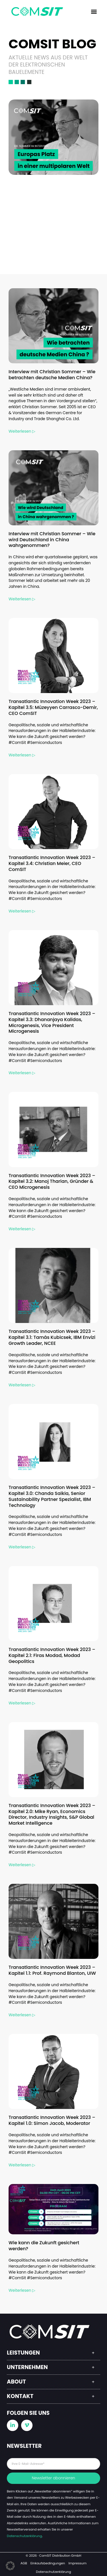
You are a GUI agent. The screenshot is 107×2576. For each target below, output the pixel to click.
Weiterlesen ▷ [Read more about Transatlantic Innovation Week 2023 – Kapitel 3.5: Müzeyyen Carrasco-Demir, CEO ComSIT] (22, 755)
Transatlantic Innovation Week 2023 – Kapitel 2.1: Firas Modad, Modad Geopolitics (52, 1655)
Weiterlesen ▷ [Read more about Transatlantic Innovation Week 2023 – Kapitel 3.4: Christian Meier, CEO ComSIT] (22, 911)
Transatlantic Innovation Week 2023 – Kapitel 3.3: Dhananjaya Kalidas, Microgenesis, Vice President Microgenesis (52, 1022)
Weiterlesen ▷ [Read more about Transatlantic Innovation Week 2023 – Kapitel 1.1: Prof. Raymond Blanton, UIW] (22, 2015)
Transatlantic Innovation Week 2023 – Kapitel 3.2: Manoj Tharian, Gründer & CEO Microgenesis (52, 1181)
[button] (93, 11)
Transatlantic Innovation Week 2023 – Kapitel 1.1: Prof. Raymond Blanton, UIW (52, 1970)
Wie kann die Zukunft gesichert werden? (44, 2245)
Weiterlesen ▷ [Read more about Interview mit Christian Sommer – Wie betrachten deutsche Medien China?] (22, 431)
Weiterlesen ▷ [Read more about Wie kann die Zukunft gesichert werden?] (22, 2290)
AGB (24, 2563)
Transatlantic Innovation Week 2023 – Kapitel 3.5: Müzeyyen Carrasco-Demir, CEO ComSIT (53, 707)
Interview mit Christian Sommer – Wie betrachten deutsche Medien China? (52, 374)
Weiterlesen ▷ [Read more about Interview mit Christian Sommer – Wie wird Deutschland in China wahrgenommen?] (22, 599)
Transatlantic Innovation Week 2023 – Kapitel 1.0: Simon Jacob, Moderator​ (52, 2120)
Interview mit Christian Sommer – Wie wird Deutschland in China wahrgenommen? (52, 539)
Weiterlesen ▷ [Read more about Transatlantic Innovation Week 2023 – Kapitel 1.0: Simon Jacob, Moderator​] (22, 2165)
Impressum (77, 2563)
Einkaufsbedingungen (48, 2563)
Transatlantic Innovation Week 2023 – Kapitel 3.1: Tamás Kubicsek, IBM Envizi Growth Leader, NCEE (52, 1337)
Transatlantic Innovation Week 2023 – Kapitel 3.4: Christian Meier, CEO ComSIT (52, 863)
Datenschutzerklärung (24, 2536)
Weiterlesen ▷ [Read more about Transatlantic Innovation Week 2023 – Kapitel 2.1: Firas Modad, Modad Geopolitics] (22, 1703)
